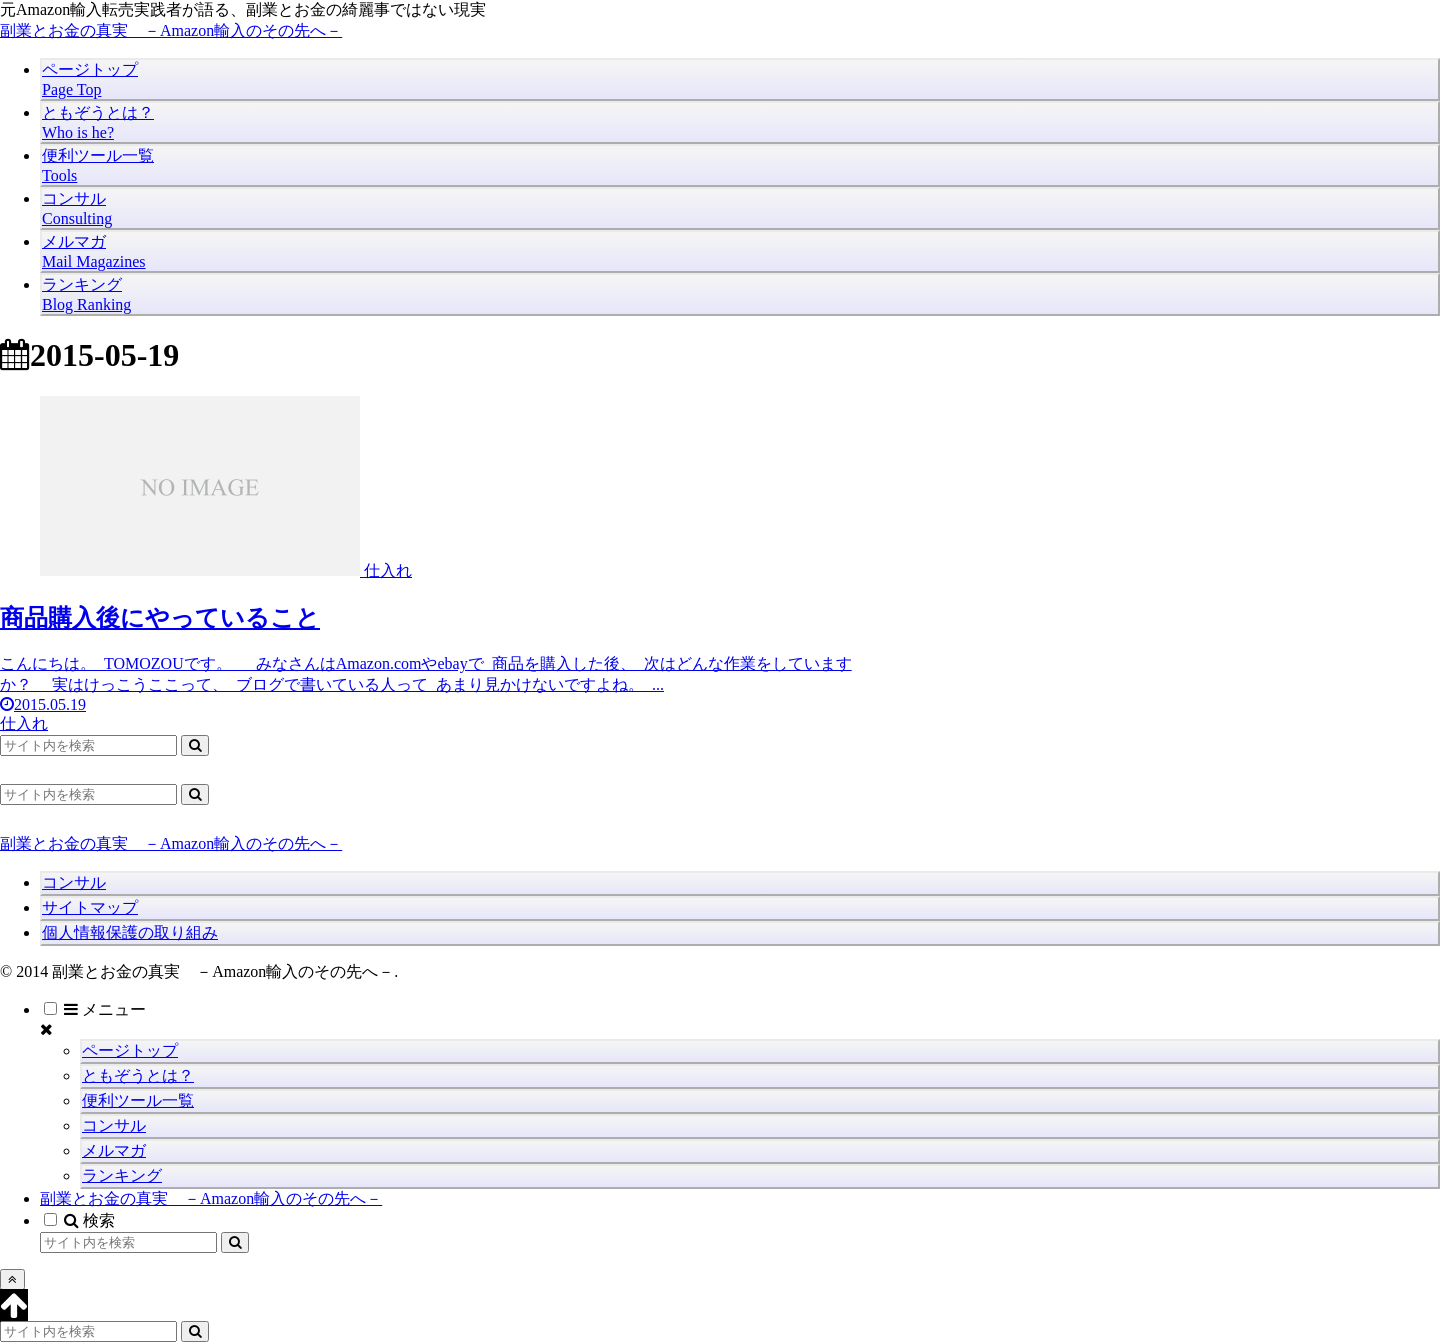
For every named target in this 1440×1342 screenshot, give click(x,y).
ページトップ (130, 1050)
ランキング (122, 1175)
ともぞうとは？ (138, 1075)
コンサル (74, 882)
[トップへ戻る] (12, 1279)
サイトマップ (90, 907)
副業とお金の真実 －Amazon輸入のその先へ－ (211, 1198)
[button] (195, 745)
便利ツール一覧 (138, 1100)
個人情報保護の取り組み (130, 932)
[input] (88, 745)
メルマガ (114, 1150)
